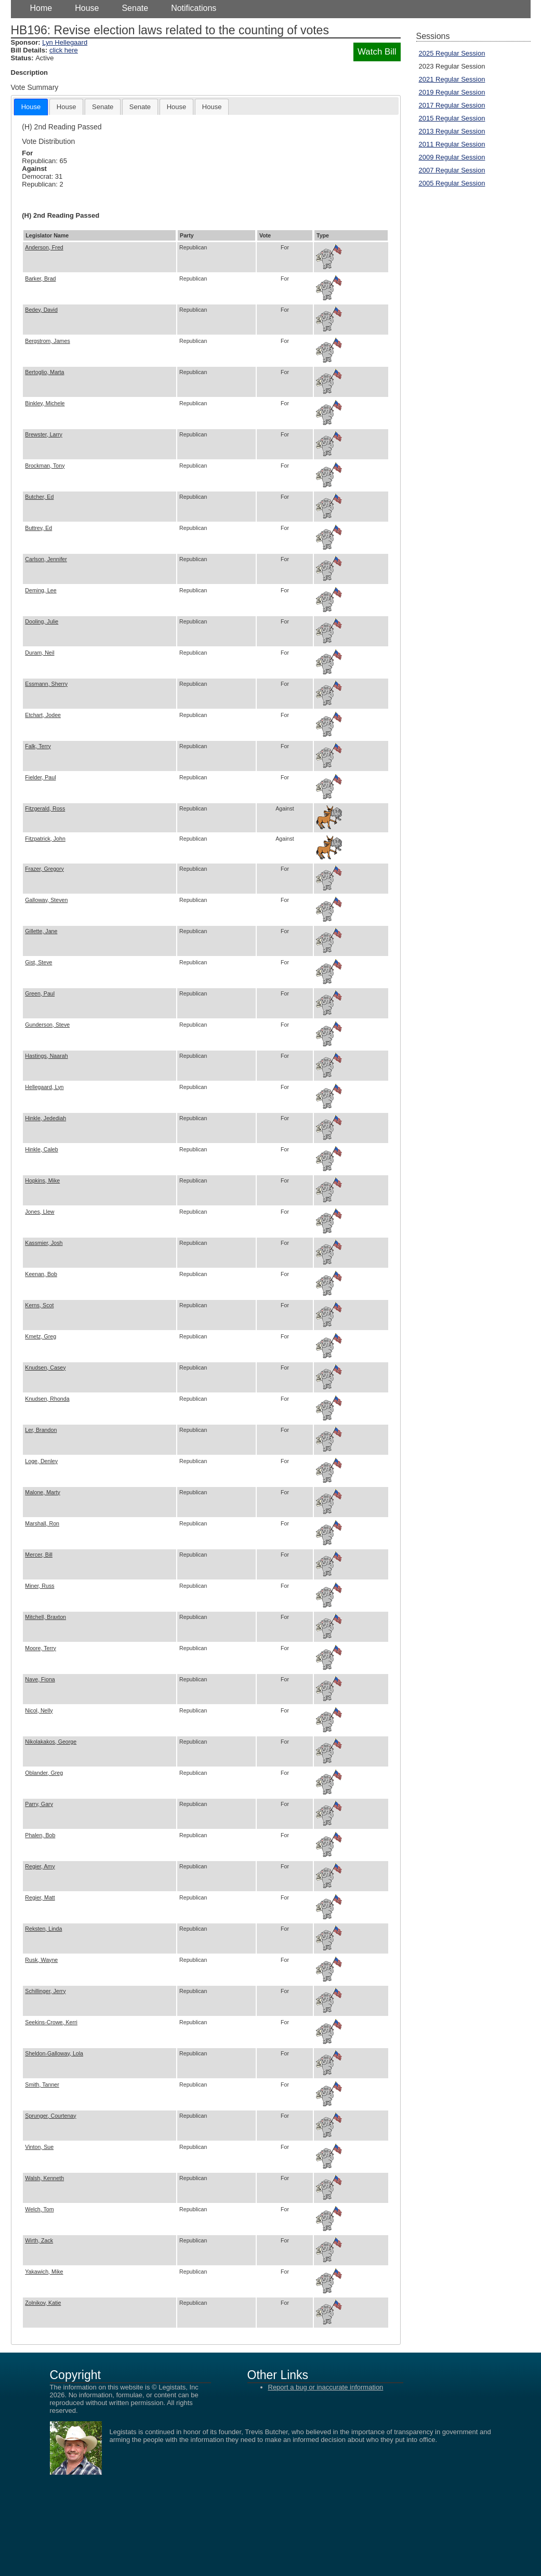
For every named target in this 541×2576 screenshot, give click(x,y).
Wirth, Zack (39, 2240)
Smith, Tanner (42, 2084)
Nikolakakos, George (50, 1741)
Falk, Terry (38, 746)
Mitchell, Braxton (45, 1617)
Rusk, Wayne (41, 1960)
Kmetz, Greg (40, 1336)
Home (41, 8)
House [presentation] (31, 107)
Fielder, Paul (40, 777)
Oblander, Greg (44, 1773)
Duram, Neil (39, 652)
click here (63, 50)
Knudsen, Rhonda (47, 1399)
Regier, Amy (40, 1866)
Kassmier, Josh (43, 1243)
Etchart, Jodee (43, 715)
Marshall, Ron (42, 1523)
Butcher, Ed (39, 497)
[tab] (31, 107)
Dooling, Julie (41, 621)
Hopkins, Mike (42, 1180)
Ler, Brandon (41, 1430)
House (87, 8)
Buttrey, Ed (38, 528)
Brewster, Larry (43, 434)
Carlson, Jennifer (46, 559)
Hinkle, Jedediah (45, 1118)
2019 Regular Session (452, 92)
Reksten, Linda (43, 1929)
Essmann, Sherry (46, 684)
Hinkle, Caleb (41, 1149)
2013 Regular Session (452, 131)
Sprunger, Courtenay (50, 2116)
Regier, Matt (40, 1897)
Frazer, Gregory (44, 869)
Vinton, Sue (39, 2147)
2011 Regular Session (452, 144)
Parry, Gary (39, 1804)
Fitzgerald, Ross (45, 808)
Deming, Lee (40, 590)
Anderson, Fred (44, 247)
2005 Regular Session (452, 183)
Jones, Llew (39, 1212)
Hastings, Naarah (46, 1056)
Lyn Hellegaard (64, 42)
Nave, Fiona (40, 1679)
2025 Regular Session (452, 53)
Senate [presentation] (102, 107)
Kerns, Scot (39, 1305)
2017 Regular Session (452, 105)
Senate (135, 8)
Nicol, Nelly (38, 1710)
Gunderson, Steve (47, 1024)
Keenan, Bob (41, 1274)
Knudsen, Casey (45, 1367)
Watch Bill (377, 52)
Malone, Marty (42, 1492)
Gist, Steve (38, 962)
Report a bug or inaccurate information (326, 2387)
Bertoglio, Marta (44, 372)
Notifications (193, 8)
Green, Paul (40, 993)
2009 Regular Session (452, 157)
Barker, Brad (40, 278)
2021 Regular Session (452, 79)
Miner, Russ (39, 1586)
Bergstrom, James (47, 341)
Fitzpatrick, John (45, 838)
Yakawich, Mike (44, 2271)
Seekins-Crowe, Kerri (51, 2022)
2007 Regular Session (452, 170)
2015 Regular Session (452, 118)
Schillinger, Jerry (45, 1991)
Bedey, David (41, 310)
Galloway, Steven (46, 900)
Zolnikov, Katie (43, 2303)
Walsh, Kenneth (44, 2178)
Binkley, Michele (44, 403)
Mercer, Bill (38, 1554)
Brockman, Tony (44, 465)
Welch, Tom (39, 2209)
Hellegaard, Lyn (44, 1087)
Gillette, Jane (41, 931)
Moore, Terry (40, 1648)
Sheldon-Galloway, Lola (54, 2053)
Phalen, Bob (40, 1835)
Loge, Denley (41, 1461)
